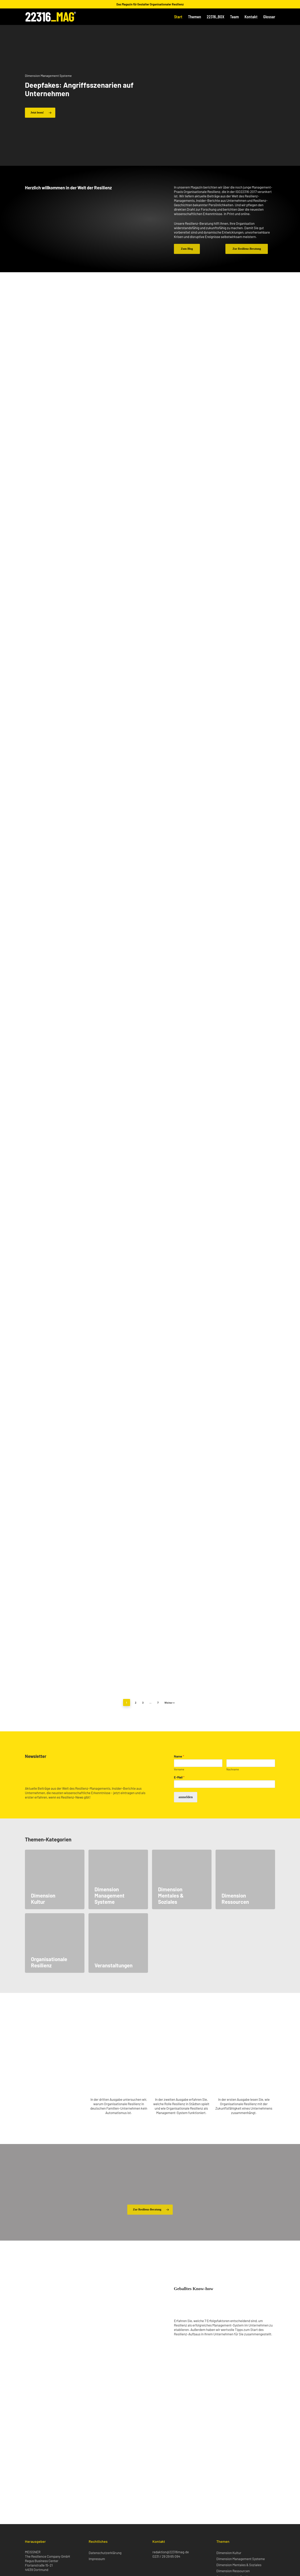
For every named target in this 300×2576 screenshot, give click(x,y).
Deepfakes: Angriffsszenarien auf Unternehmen (79, 89)
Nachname (232, 1731)
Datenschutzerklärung (105, 2515)
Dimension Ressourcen (233, 2533)
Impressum (97, 2521)
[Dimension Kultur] (54, 1841)
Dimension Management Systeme (240, 2521)
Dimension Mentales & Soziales (238, 2527)
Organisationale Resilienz (234, 2539)
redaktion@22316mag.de (170, 2514)
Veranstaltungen (228, 2545)
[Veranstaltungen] (118, 1905)
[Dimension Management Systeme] (118, 1841)
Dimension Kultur (228, 2515)
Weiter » (169, 1664)
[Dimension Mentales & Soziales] (182, 1841)
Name (179, 1718)
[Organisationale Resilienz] (54, 1905)
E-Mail (179, 1739)
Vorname (179, 1731)
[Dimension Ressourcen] (245, 1841)
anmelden (186, 1759)
